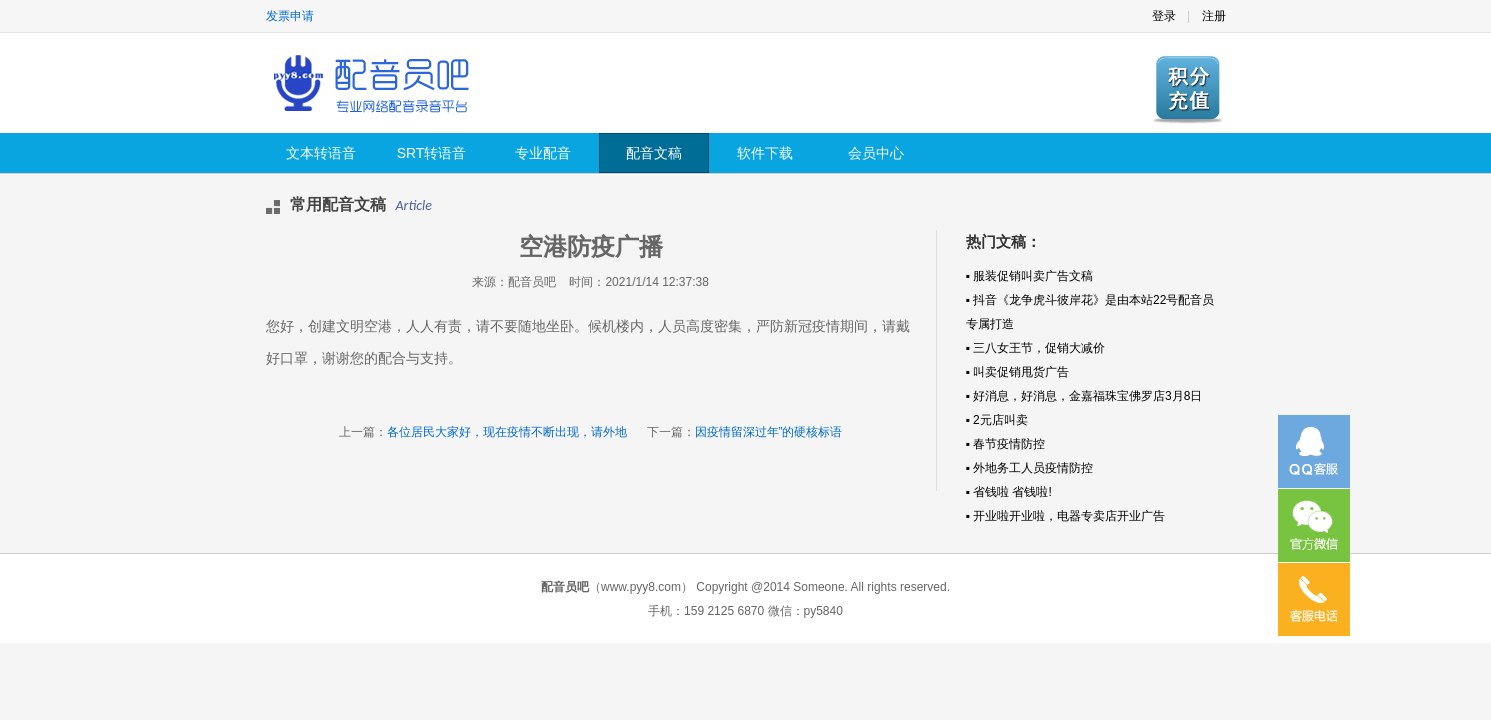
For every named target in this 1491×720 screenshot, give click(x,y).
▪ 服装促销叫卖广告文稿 (1030, 276)
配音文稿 (654, 153)
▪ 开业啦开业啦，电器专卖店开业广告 (1066, 516)
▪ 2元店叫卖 (997, 420)
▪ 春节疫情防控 (1006, 444)
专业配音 (543, 153)
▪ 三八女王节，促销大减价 (1036, 348)
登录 (1164, 16)
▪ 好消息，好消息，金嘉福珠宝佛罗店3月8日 (1084, 396)
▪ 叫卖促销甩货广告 (1018, 372)
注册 (1214, 16)
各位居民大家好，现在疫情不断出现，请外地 (507, 432)
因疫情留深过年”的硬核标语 (769, 432)
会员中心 (876, 153)
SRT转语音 (432, 153)
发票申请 (290, 16)
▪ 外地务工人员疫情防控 (1030, 468)
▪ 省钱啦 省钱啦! (1009, 492)
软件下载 (765, 153)
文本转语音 (321, 153)
